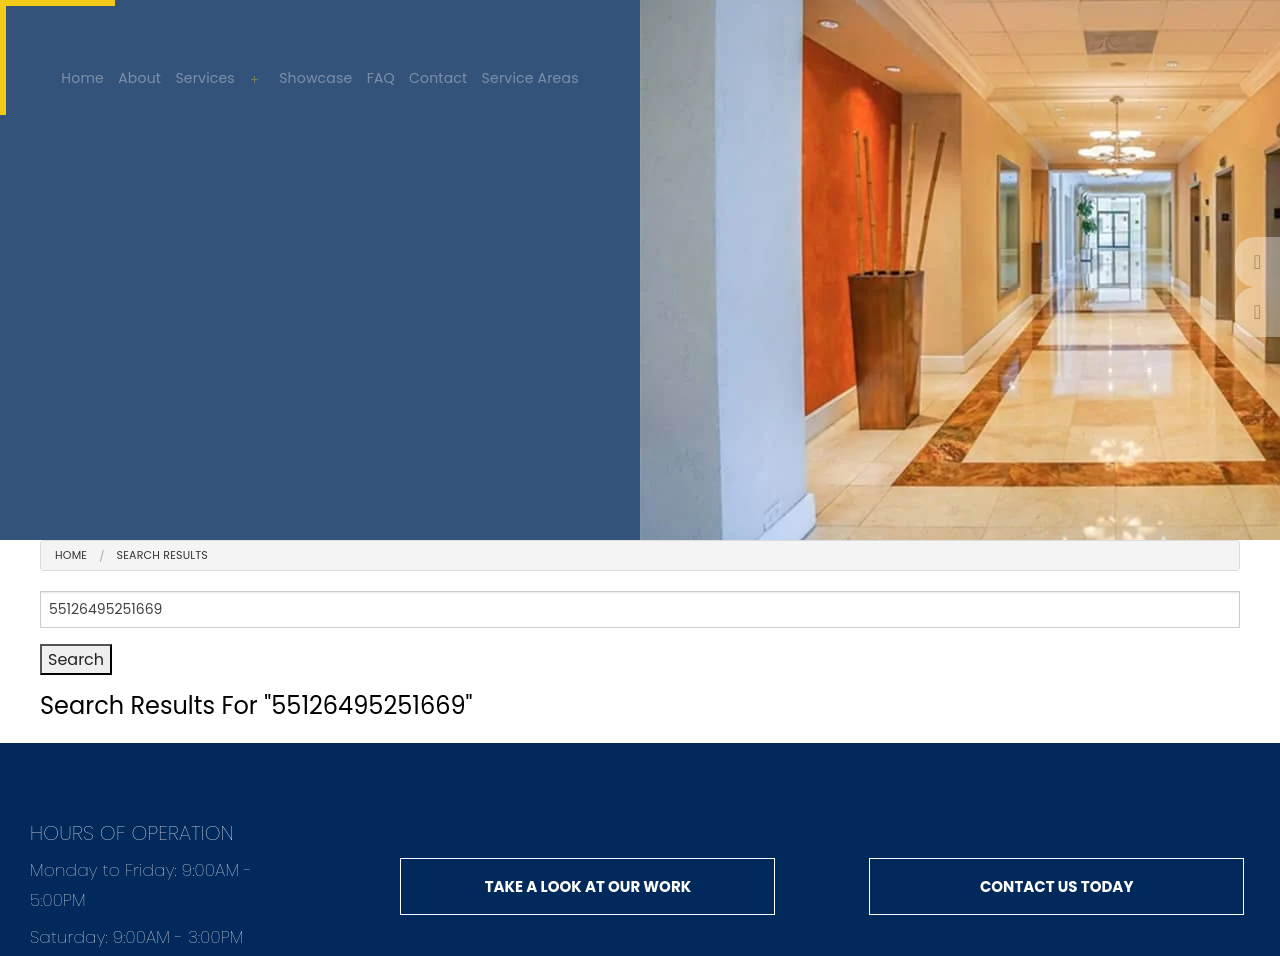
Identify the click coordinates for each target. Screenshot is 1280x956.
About (139, 78)
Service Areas (530, 78)
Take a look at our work (588, 886)
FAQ (381, 78)
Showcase (315, 78)
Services (205, 78)
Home (82, 78)
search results (162, 555)
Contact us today (1057, 886)
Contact (438, 78)
